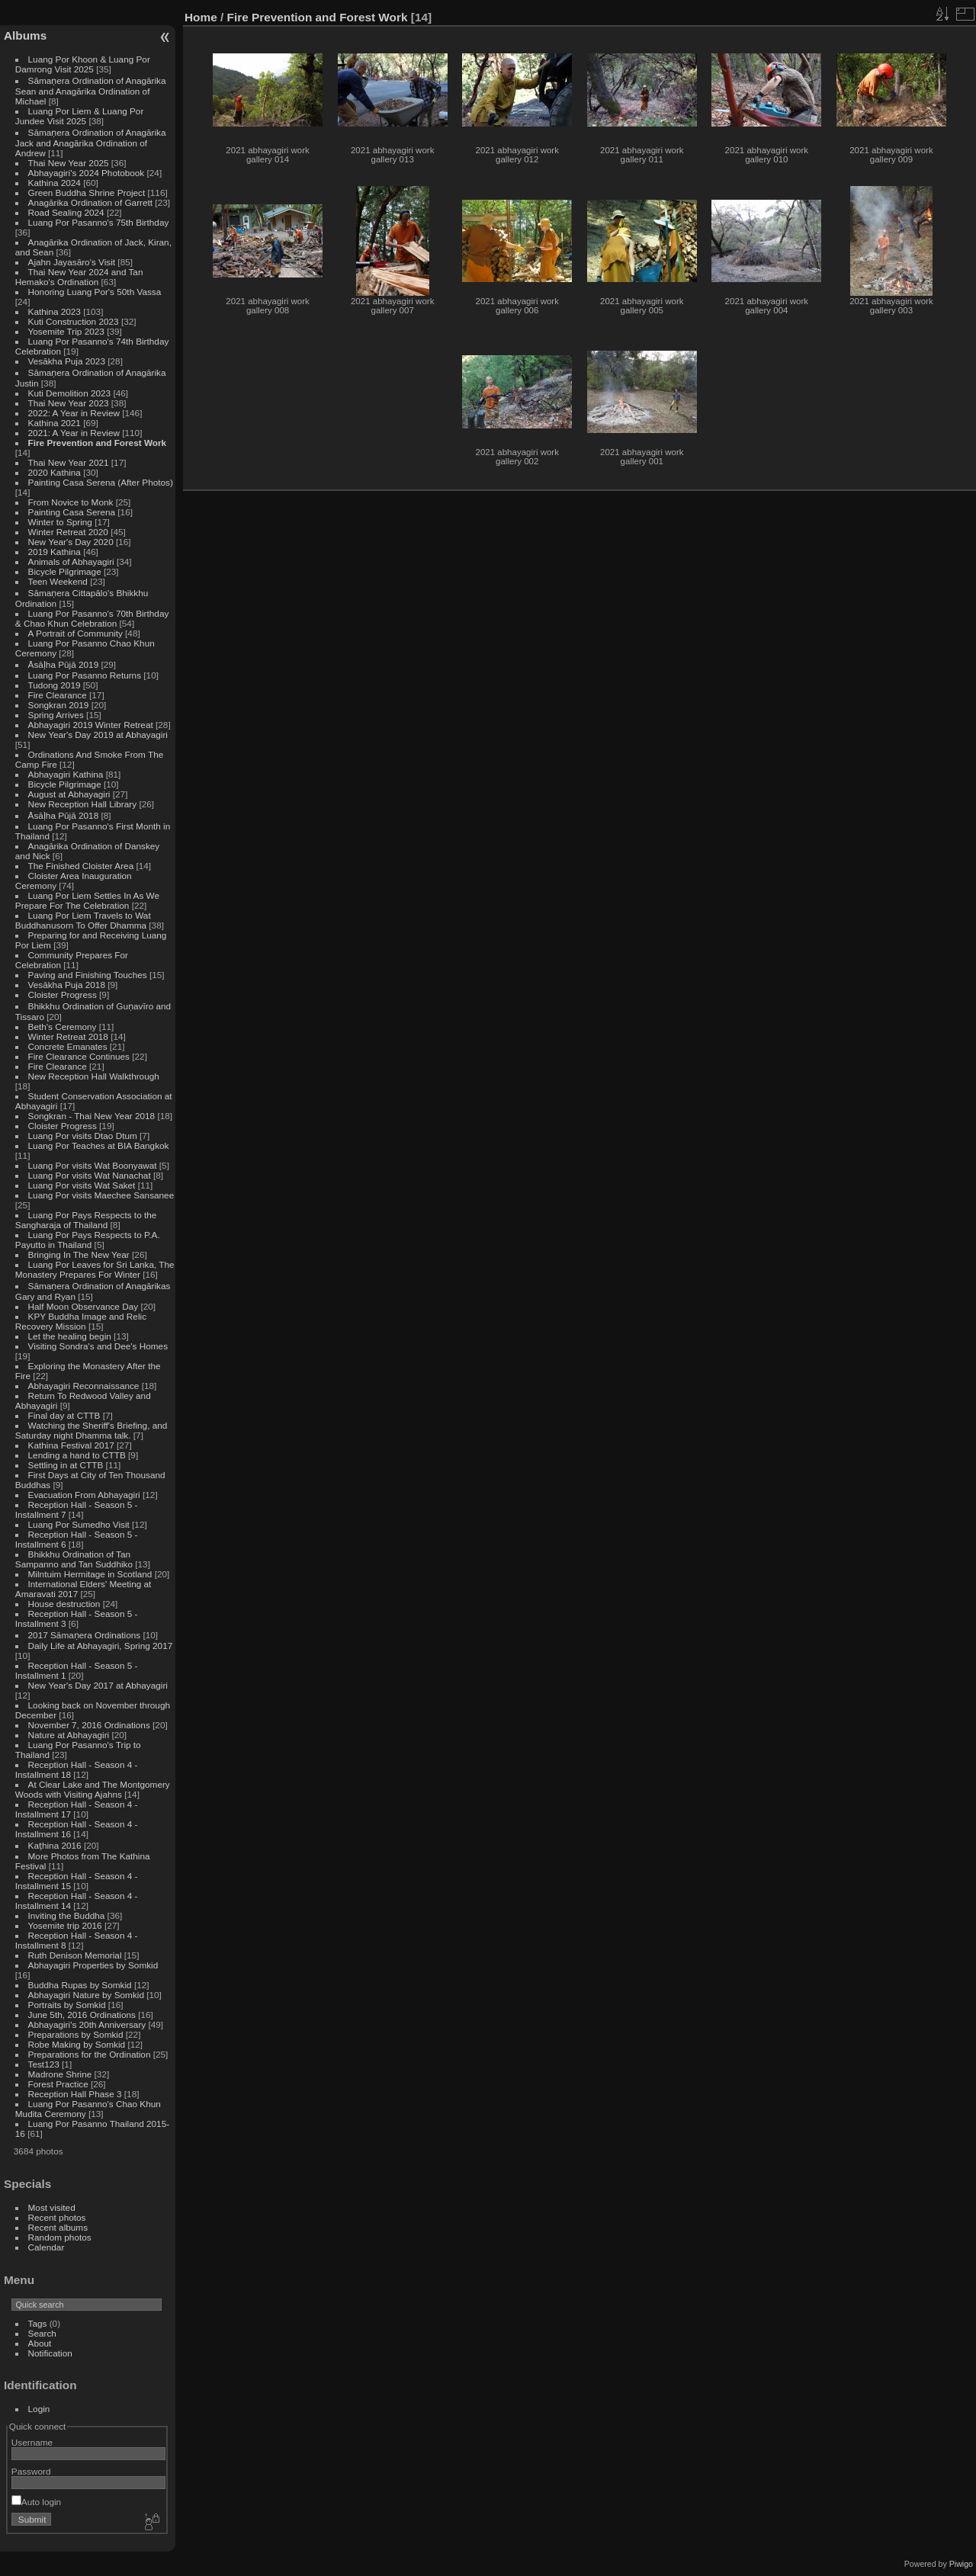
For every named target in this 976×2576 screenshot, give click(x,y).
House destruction (64, 1604)
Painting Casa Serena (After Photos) (100, 482)
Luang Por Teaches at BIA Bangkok (98, 1145)
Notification (50, 2353)
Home (201, 17)
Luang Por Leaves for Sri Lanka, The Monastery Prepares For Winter (95, 1269)
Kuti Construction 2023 (73, 321)
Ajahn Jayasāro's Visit (72, 262)
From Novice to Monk (71, 502)
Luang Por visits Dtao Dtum (82, 1135)
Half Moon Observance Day (83, 1306)
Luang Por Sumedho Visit (79, 1524)
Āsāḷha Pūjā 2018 (63, 815)
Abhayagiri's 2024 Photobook (86, 173)
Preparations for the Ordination (89, 2054)
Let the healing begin (69, 1336)
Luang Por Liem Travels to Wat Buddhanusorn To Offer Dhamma (83, 920)
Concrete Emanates (68, 1046)
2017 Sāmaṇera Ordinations (84, 1635)
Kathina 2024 (54, 183)
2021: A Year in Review (74, 433)
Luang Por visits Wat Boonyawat (92, 1165)
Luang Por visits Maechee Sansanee (101, 1195)
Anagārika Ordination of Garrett (90, 202)
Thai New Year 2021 (68, 462)
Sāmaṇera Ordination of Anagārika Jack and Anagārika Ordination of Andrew (90, 142)
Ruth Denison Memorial (75, 1955)
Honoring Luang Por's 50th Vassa (95, 292)
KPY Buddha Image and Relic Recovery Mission (80, 1321)
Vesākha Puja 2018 (66, 985)
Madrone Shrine (60, 2074)
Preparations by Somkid (76, 2034)
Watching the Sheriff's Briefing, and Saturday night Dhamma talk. (91, 1430)
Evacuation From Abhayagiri (84, 1495)
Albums (25, 35)
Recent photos (57, 2217)
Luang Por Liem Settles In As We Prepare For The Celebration (87, 900)
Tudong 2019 (54, 685)
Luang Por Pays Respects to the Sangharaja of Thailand (86, 1220)
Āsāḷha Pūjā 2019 (63, 664)
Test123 (43, 2064)
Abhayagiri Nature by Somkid (86, 1995)
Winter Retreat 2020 (68, 532)
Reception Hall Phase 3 (75, 2094)
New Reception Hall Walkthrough (93, 1076)
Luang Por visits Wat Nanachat (89, 1175)
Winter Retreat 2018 (68, 1036)
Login (39, 2409)
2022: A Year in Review (74, 413)
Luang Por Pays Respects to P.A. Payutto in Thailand (87, 1240)
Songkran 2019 (58, 705)
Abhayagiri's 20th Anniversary (87, 2024)
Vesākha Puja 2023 (66, 361)
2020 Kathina (54, 472)
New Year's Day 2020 (71, 542)
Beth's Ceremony (62, 1026)
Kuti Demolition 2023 (69, 393)
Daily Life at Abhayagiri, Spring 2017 (100, 1646)
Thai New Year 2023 (68, 403)
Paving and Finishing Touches (87, 975)
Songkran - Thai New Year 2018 (92, 1116)
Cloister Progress (62, 994)
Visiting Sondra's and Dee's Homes (98, 1346)
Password (31, 2471)
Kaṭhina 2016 (55, 1845)
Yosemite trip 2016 (65, 1925)
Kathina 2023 (54, 311)
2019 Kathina (54, 552)
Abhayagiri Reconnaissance (84, 1386)
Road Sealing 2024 (66, 212)
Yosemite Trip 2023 (66, 331)
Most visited (51, 2207)
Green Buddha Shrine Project (87, 192)
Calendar (46, 2247)
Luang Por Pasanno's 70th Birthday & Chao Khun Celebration (92, 618)
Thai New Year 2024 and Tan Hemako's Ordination (79, 277)
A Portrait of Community (75, 633)
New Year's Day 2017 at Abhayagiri (98, 1685)
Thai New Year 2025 (68, 163)
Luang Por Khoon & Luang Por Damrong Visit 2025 (82, 64)
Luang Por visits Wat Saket (82, 1185)
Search (42, 2333)
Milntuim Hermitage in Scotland (90, 1574)
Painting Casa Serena (71, 512)
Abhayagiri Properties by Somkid (93, 1965)
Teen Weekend (58, 581)
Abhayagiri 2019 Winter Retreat (90, 725)
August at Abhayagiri (69, 794)
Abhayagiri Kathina (66, 774)
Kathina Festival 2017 (71, 1445)
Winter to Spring (60, 522)
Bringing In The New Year (79, 1254)
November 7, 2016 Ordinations (89, 1725)
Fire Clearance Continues (79, 1056)
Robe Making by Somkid (77, 2044)
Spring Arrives (56, 715)
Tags (37, 2323)
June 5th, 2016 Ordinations (82, 2014)
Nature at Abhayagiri (69, 1735)
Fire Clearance (57, 695)
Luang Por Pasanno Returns (84, 675)
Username (32, 2442)
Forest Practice (58, 2084)
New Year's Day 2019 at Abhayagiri (98, 734)
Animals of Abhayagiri (71, 561)
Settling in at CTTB (66, 1465)
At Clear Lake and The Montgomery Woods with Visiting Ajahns (92, 1789)
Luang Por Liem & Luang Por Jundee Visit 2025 (79, 116)
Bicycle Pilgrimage (64, 571)
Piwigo (961, 2563)
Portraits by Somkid (67, 2005)
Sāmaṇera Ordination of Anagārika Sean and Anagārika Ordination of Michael (90, 90)
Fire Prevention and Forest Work (97, 443)
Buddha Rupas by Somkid (80, 1985)
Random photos (60, 2237)
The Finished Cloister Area (81, 866)
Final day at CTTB (64, 1415)
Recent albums (58, 2227)
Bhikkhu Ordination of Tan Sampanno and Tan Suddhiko (74, 1559)
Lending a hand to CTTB (77, 1455)
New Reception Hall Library (82, 804)
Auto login (36, 2502)
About (40, 2343)
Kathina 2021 (54, 423)
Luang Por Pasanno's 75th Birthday (98, 222)
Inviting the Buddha (66, 1915)
